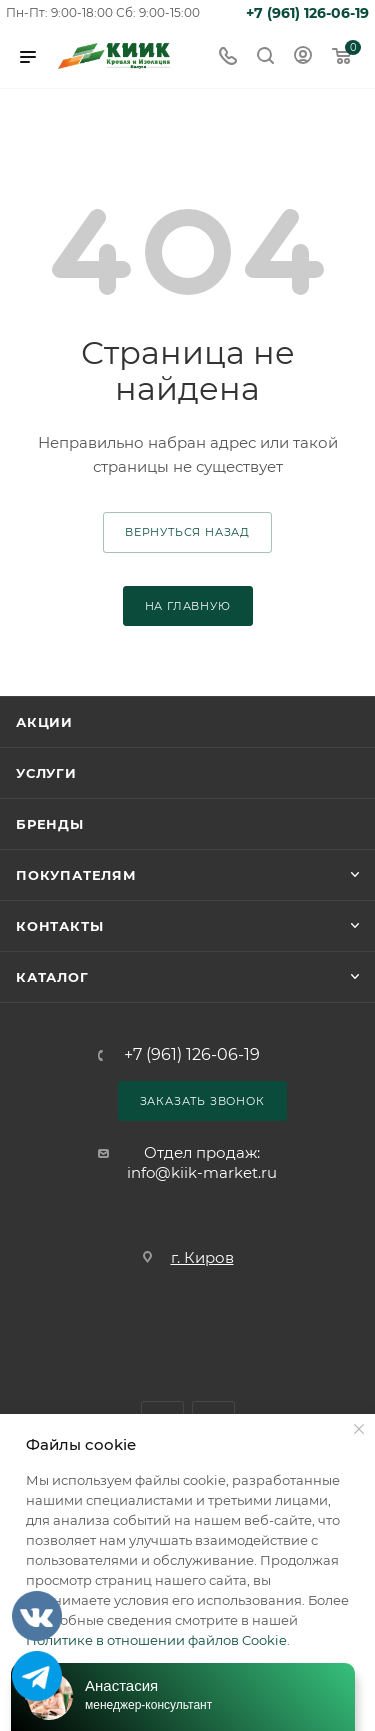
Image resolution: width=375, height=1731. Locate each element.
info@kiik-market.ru (202, 1172)
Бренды (50, 824)
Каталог (52, 977)
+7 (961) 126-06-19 (307, 13)
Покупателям (76, 875)
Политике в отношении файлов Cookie (156, 1640)
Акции (44, 722)
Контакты (59, 926)
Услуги (46, 773)
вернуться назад (187, 532)
